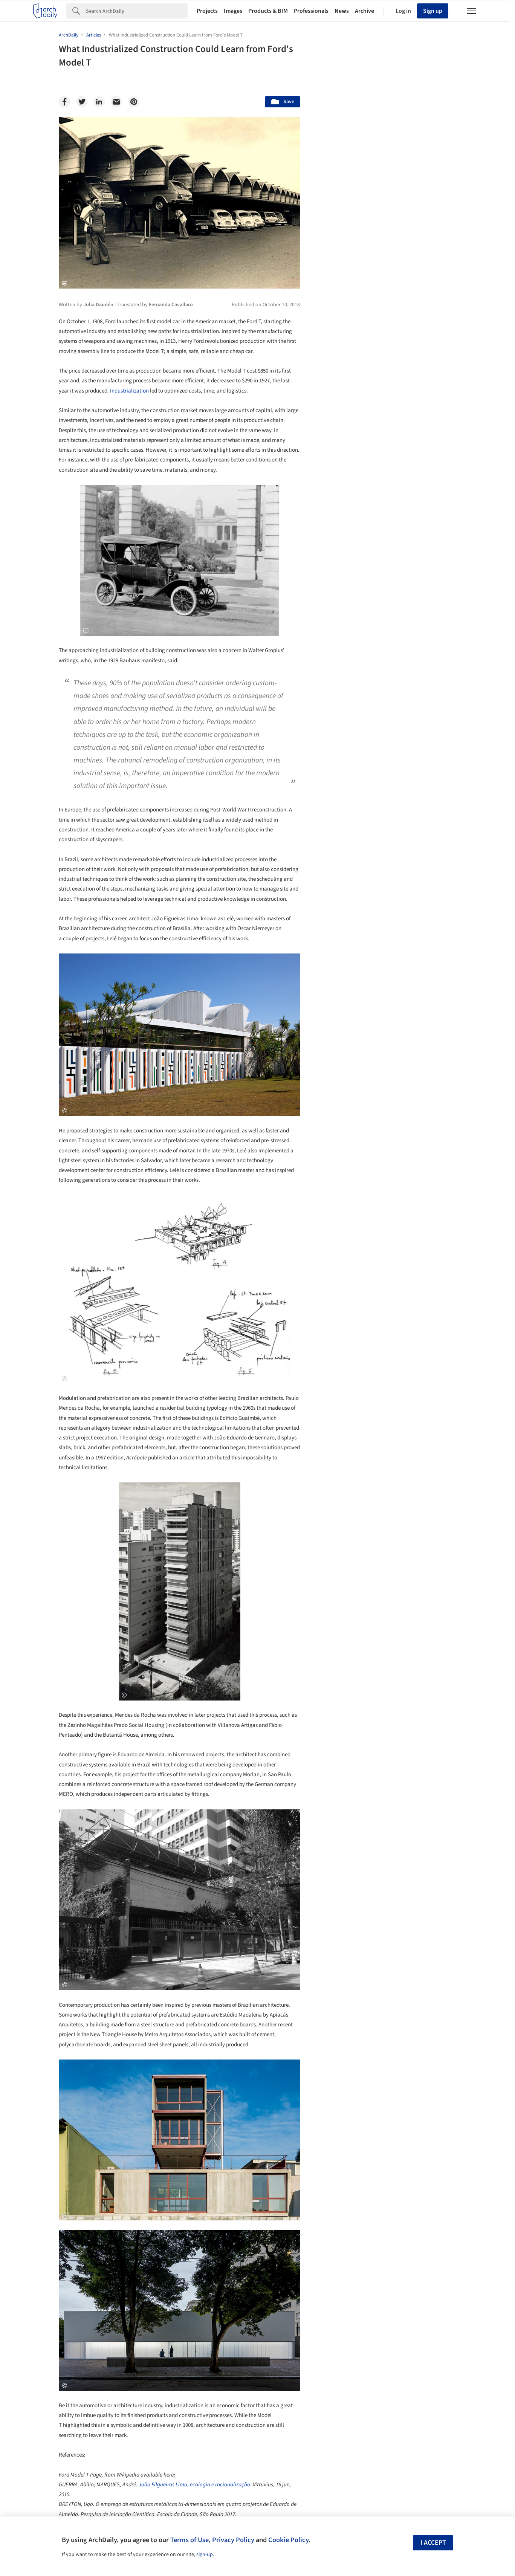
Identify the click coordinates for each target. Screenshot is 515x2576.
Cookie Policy (288, 2540)
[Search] (137, 10)
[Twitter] (81, 101)
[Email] (116, 101)
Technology (392, 2037)
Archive (364, 11)
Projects (207, 11)
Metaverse (341, 2053)
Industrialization (129, 391)
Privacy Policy (233, 2540)
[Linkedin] (99, 101)
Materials (433, 2037)
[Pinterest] (133, 101)
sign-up (204, 2554)
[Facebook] (64, 101)
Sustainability (345, 2037)
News (342, 11)
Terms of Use (189, 2540)
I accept (433, 2542)
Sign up (432, 11)
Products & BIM (268, 11)
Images (233, 11)
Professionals (311, 11)
